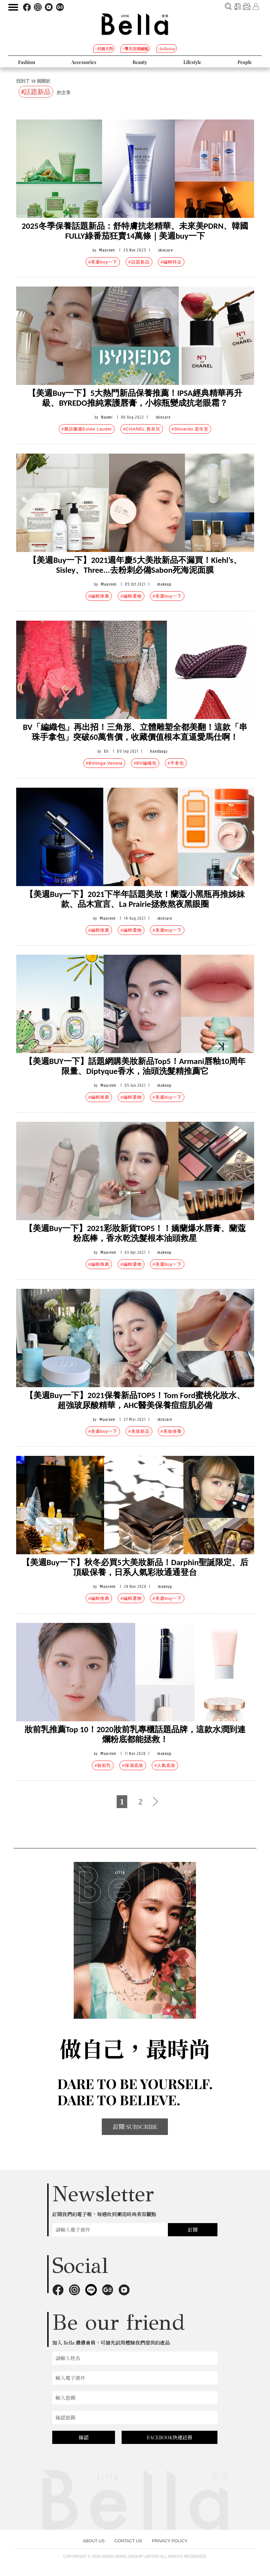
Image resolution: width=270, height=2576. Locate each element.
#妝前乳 (103, 1765)
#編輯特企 (171, 261)
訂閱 (193, 2229)
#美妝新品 (138, 1431)
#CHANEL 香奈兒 (141, 429)
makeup (164, 584)
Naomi (107, 417)
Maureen (107, 250)
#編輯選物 (130, 596)
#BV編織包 (145, 763)
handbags (159, 751)
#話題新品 (138, 261)
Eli (106, 751)
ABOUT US (93, 2540)
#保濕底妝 (132, 1765)
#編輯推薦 (98, 596)
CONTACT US (128, 2540)
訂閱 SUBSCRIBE (135, 2127)
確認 (84, 2437)
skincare (165, 250)
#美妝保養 (171, 1431)
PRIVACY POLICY (169, 2540)
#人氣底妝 (164, 1765)
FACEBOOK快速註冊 (170, 2437)
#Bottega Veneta (104, 763)
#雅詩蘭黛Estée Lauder (86, 429)
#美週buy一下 (102, 261)
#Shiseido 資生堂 (190, 429)
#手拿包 (176, 763)
